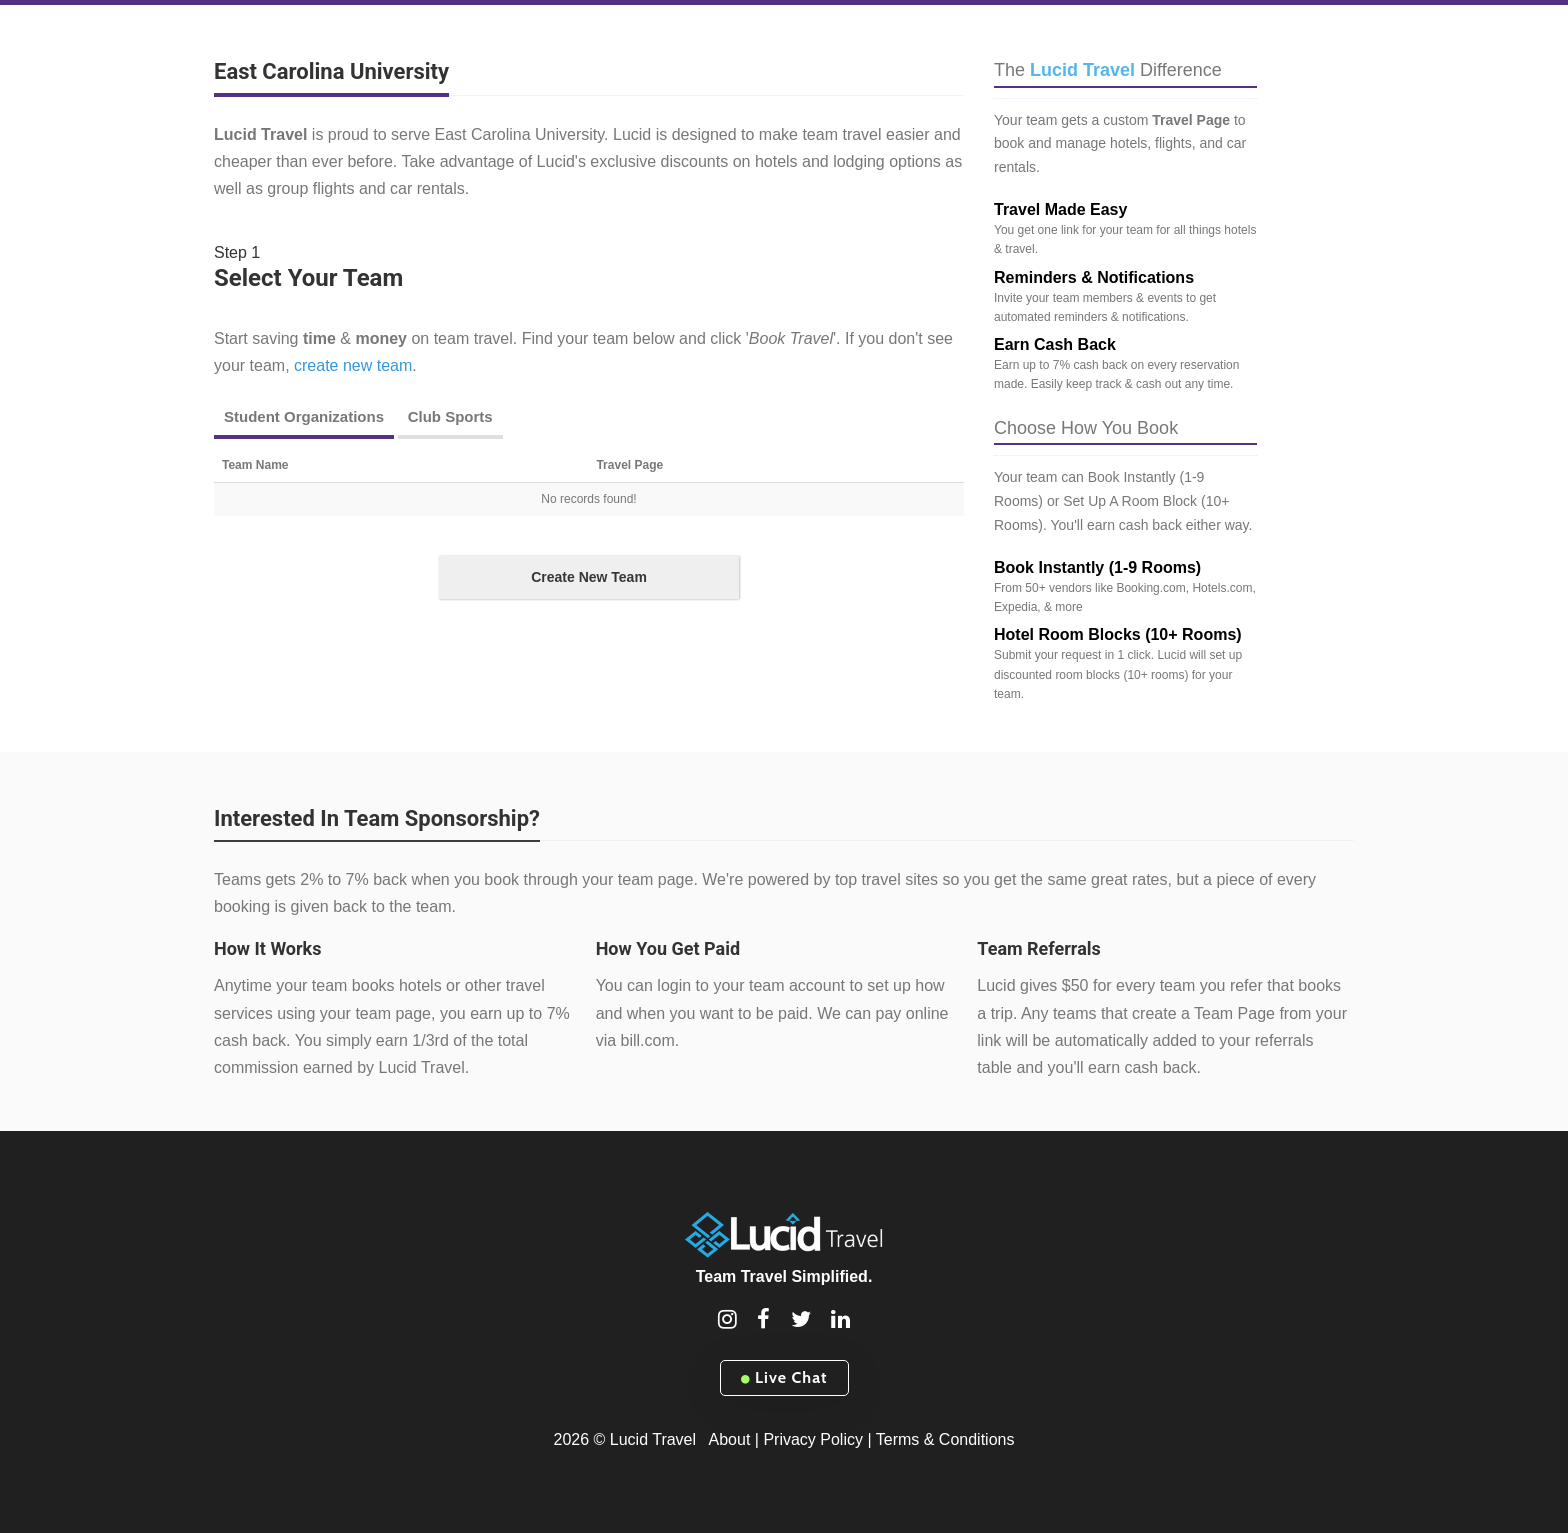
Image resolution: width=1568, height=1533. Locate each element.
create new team (353, 365)
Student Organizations (304, 416)
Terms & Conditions (945, 1439)
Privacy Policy (813, 1439)
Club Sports (450, 416)
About (730, 1439)
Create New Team (589, 577)
